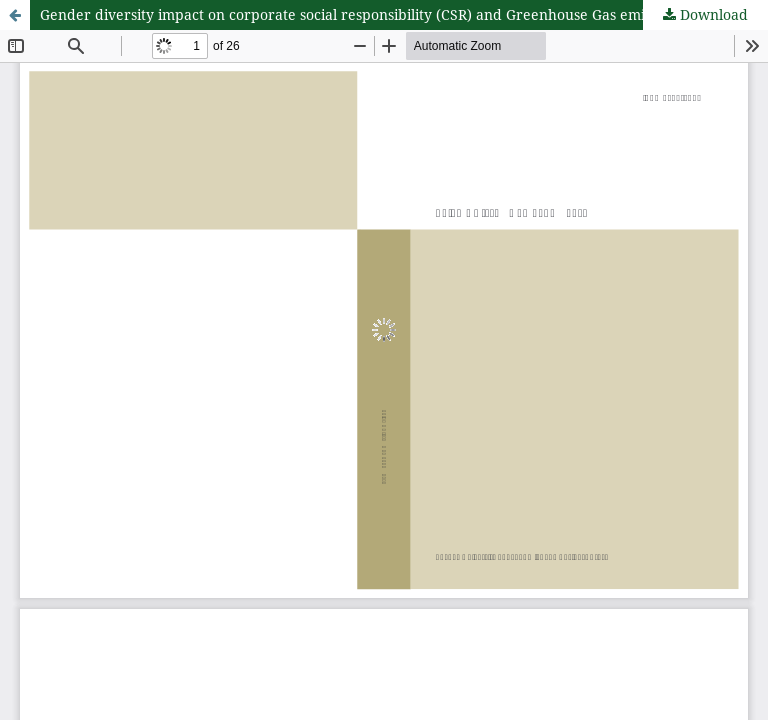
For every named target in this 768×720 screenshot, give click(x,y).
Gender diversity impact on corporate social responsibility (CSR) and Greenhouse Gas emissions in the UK (395, 14)
